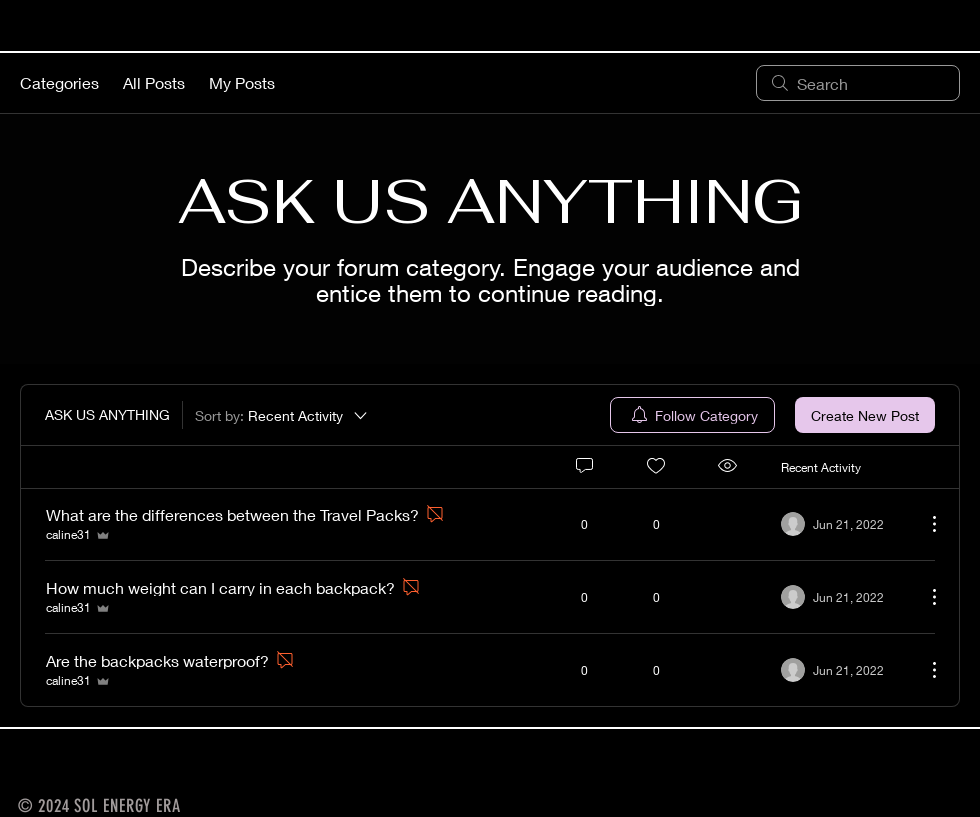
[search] (858, 83)
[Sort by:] (282, 415)
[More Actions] (924, 524)
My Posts (242, 82)
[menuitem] (692, 415)
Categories (59, 82)
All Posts (154, 82)
